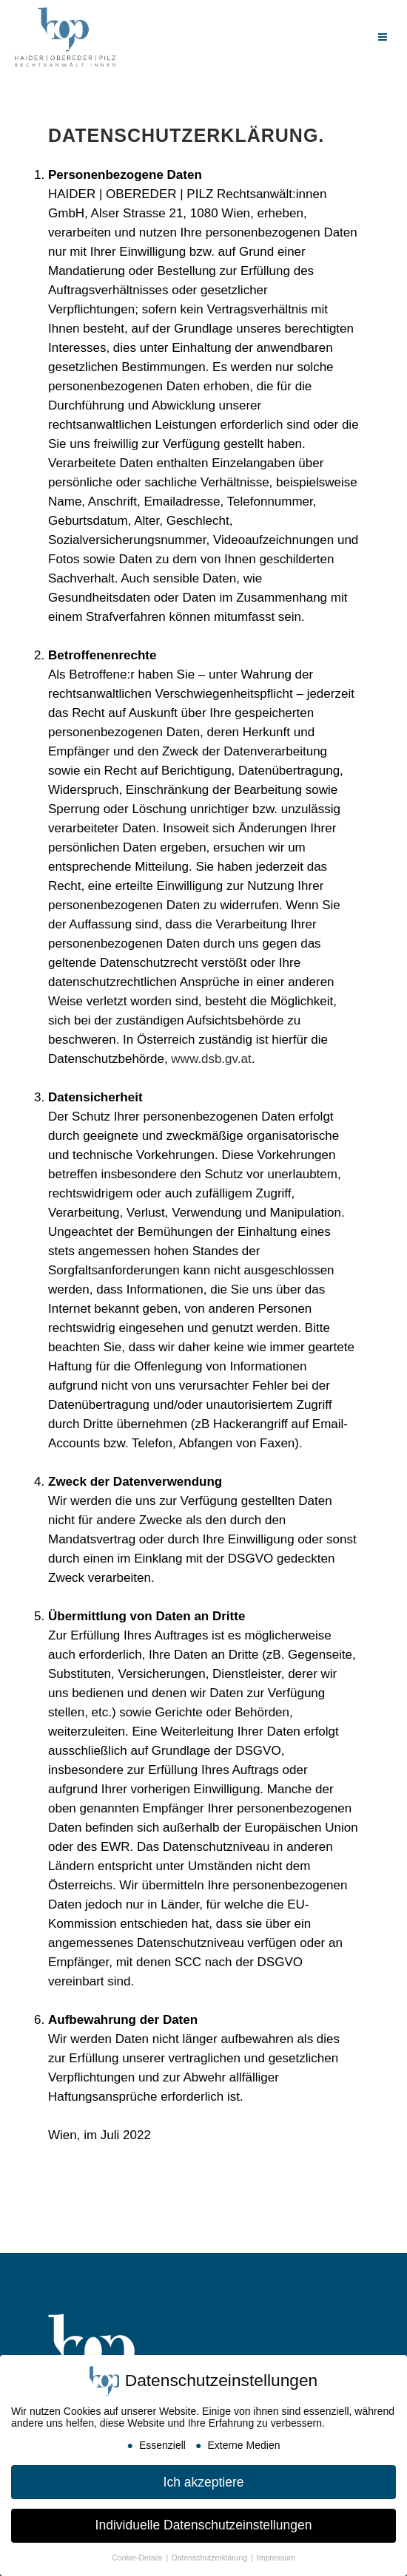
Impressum (276, 2557)
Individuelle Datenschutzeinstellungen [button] (203, 2525)
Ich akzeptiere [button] (204, 2482)
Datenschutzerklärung (210, 2557)
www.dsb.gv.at (211, 1059)
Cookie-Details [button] (138, 2557)
